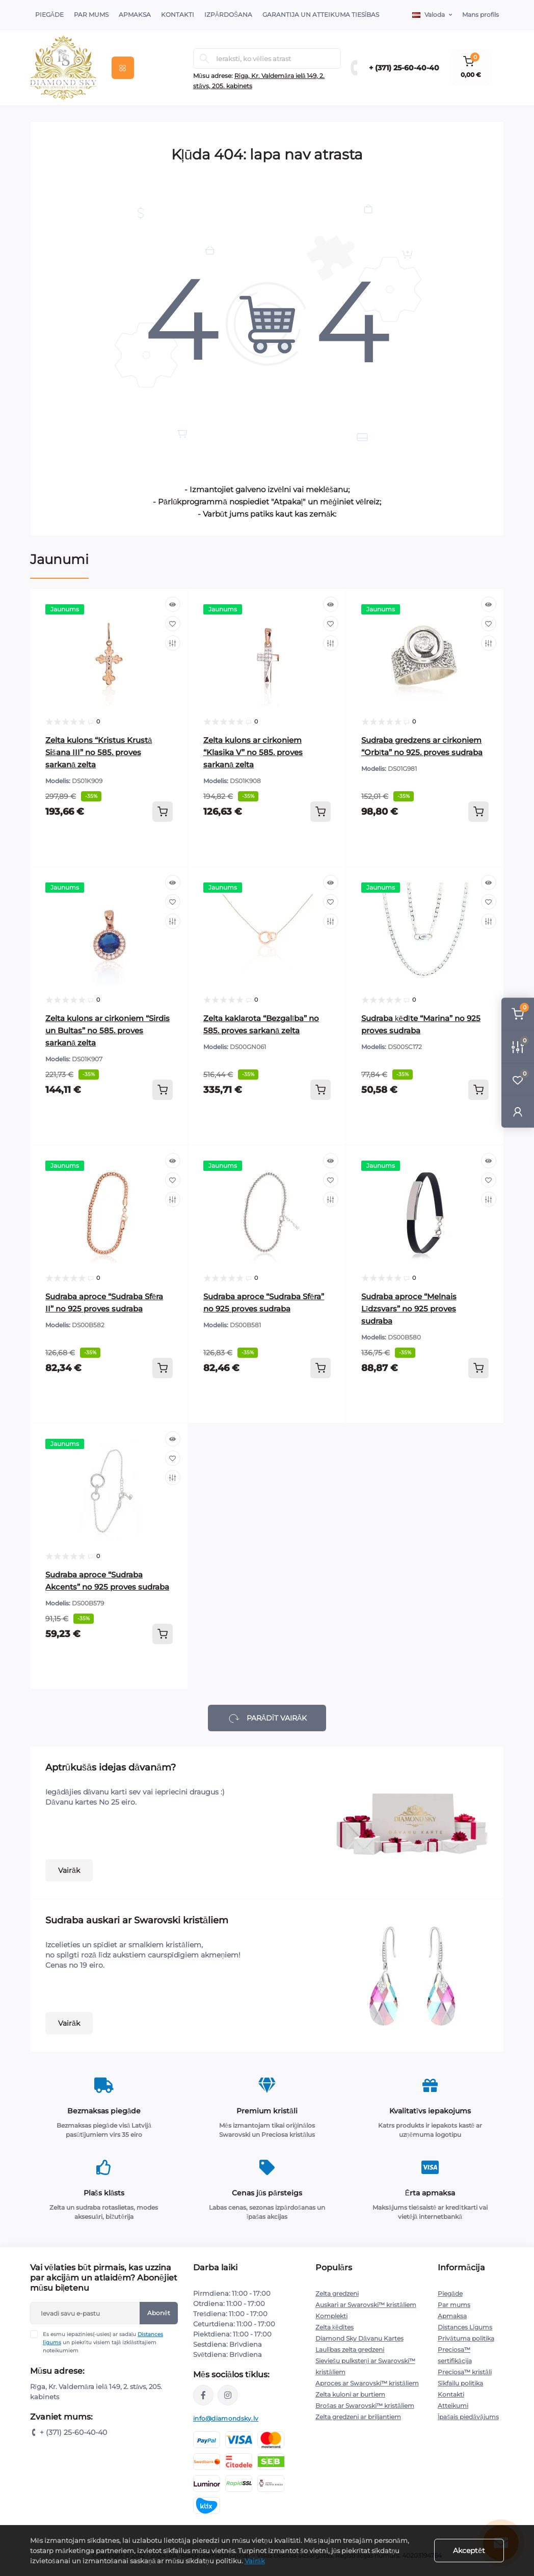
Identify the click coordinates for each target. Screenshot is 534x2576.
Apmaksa (135, 14)
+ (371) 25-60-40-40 (404, 67)
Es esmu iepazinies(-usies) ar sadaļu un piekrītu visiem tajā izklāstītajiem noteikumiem (103, 2342)
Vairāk (69, 1870)
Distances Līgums (465, 2327)
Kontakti (177, 14)
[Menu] (123, 68)
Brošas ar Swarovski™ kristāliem (364, 2405)
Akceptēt (469, 2550)
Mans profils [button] (480, 14)
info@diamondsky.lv (225, 2418)
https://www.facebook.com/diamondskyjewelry (203, 2395)
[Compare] (172, 643)
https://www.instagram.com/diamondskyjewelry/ (227, 2395)
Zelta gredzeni (337, 2293)
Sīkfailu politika (460, 2383)
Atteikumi (453, 2405)
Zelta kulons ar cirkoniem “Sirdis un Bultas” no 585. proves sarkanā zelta (107, 1030)
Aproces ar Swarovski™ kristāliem (367, 2383)
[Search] (204, 58)
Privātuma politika (466, 2338)
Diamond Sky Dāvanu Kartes (359, 2338)
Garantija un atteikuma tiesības (320, 14)
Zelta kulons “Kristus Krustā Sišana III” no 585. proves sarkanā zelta (98, 752)
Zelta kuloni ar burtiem (350, 2394)
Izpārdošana (228, 14)
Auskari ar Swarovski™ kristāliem (365, 2305)
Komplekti (331, 2316)
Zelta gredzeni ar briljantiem (358, 2417)
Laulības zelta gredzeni (349, 2349)
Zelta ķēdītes (334, 2327)
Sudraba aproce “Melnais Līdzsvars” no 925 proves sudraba (409, 1309)
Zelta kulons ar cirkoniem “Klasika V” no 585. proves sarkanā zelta (253, 752)
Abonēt (158, 2313)
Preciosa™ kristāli (465, 2372)
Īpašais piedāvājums (468, 2417)
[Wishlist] (172, 623)
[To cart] (162, 811)
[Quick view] (172, 604)
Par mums (454, 2305)
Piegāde (49, 14)
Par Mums (91, 14)
